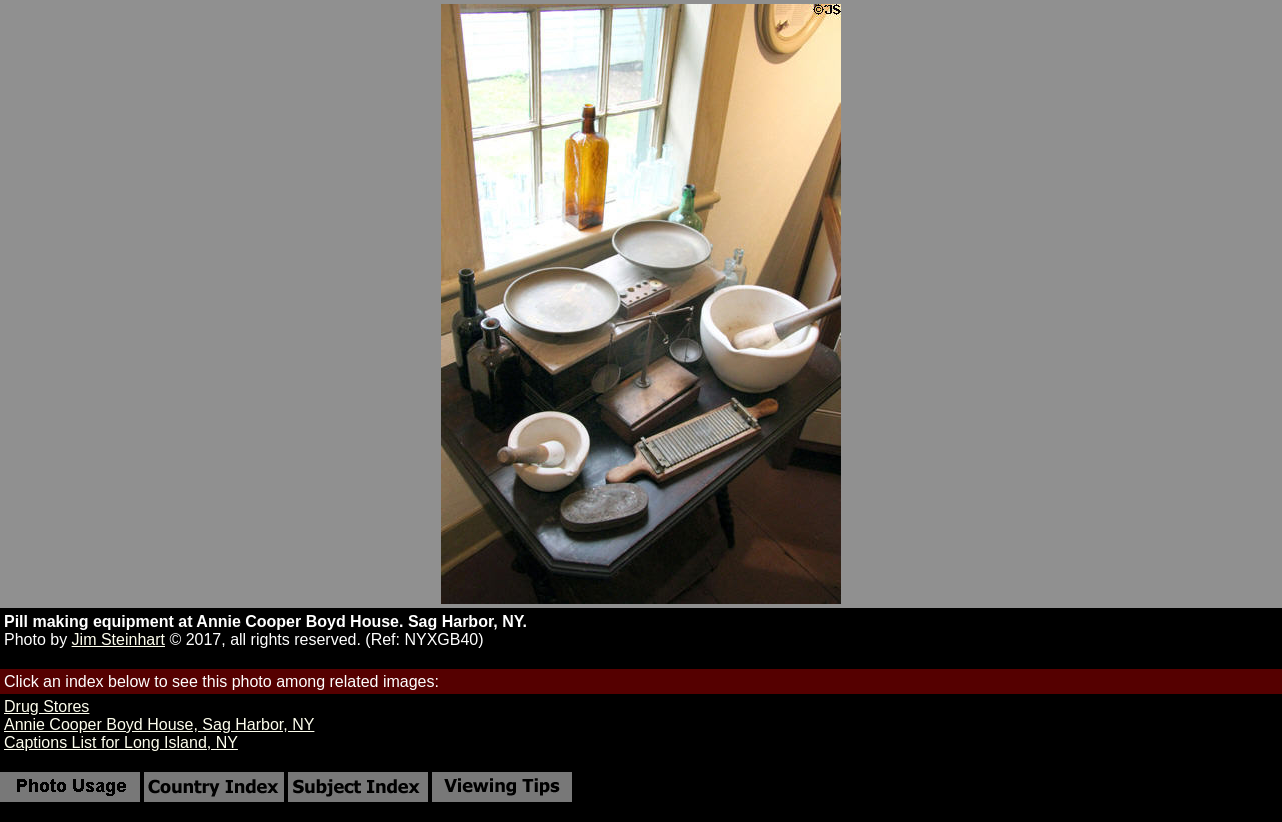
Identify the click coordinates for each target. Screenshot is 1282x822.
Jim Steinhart (118, 639)
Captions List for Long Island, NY (121, 742)
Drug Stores (46, 706)
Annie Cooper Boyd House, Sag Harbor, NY (159, 724)
